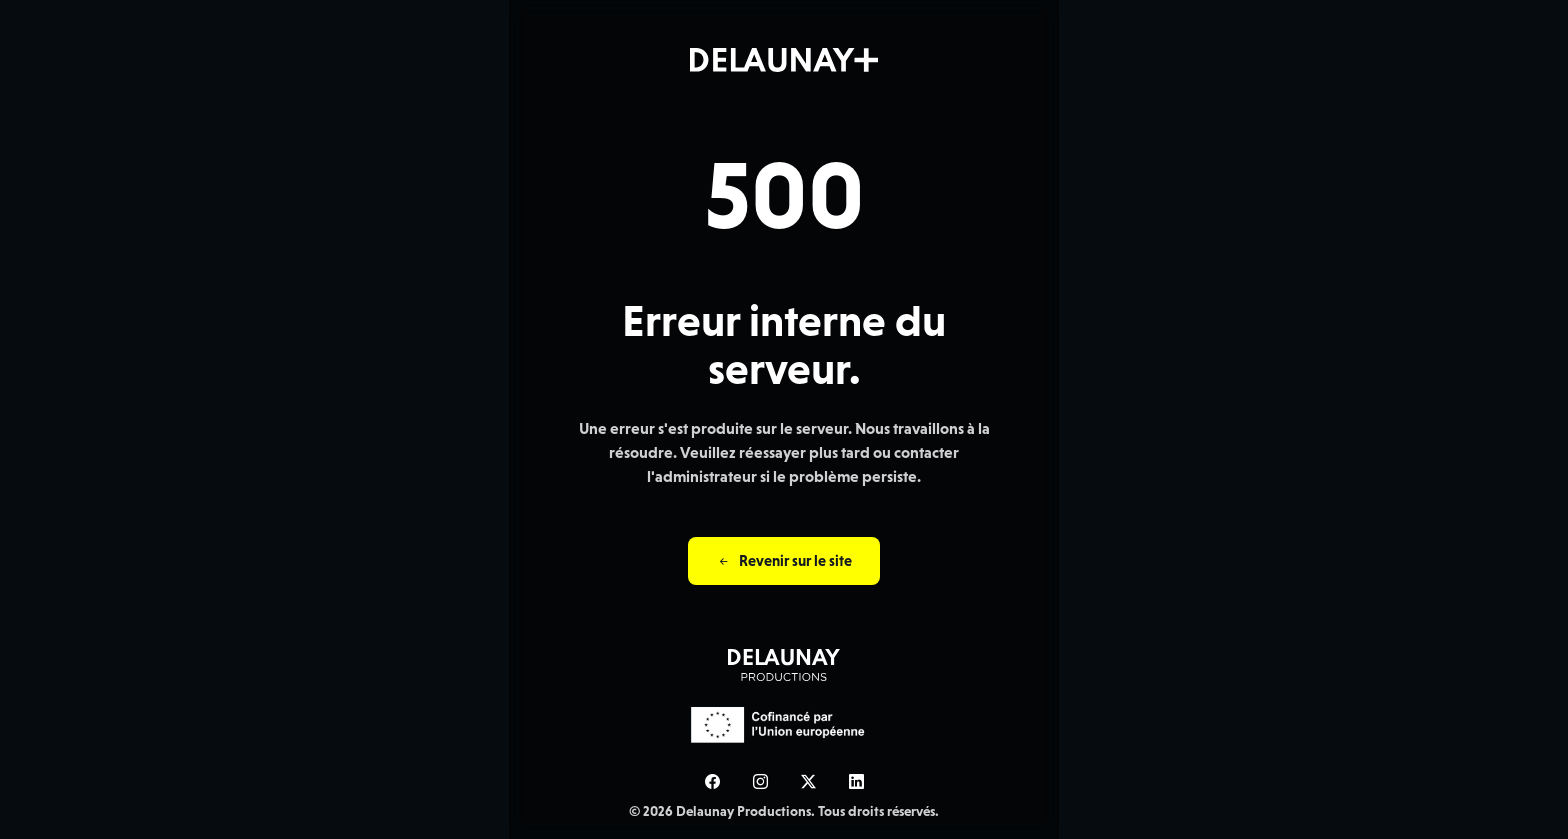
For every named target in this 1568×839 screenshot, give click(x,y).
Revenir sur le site (784, 561)
